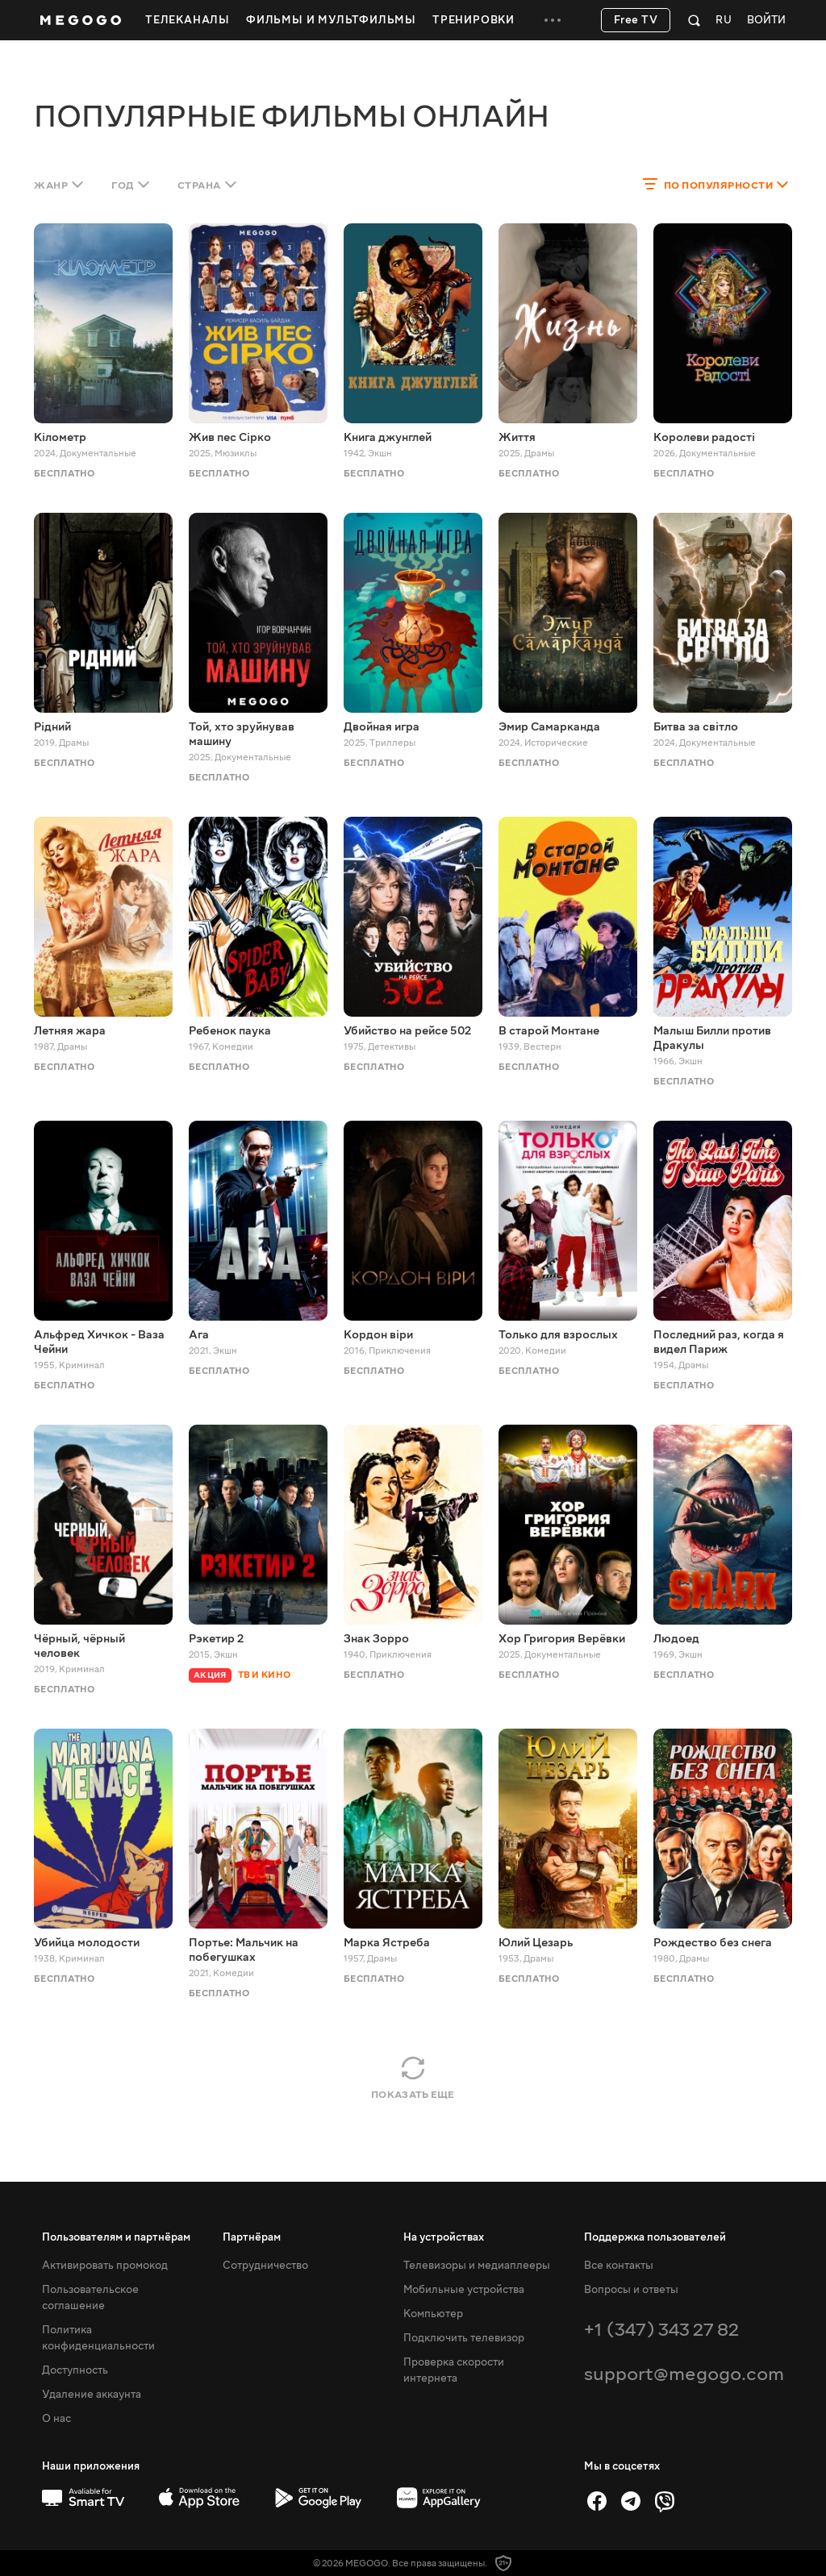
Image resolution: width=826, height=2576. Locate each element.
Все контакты (618, 2265)
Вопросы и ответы (631, 2290)
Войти (766, 20)
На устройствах (443, 2237)
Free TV (636, 20)
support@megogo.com (684, 2374)
